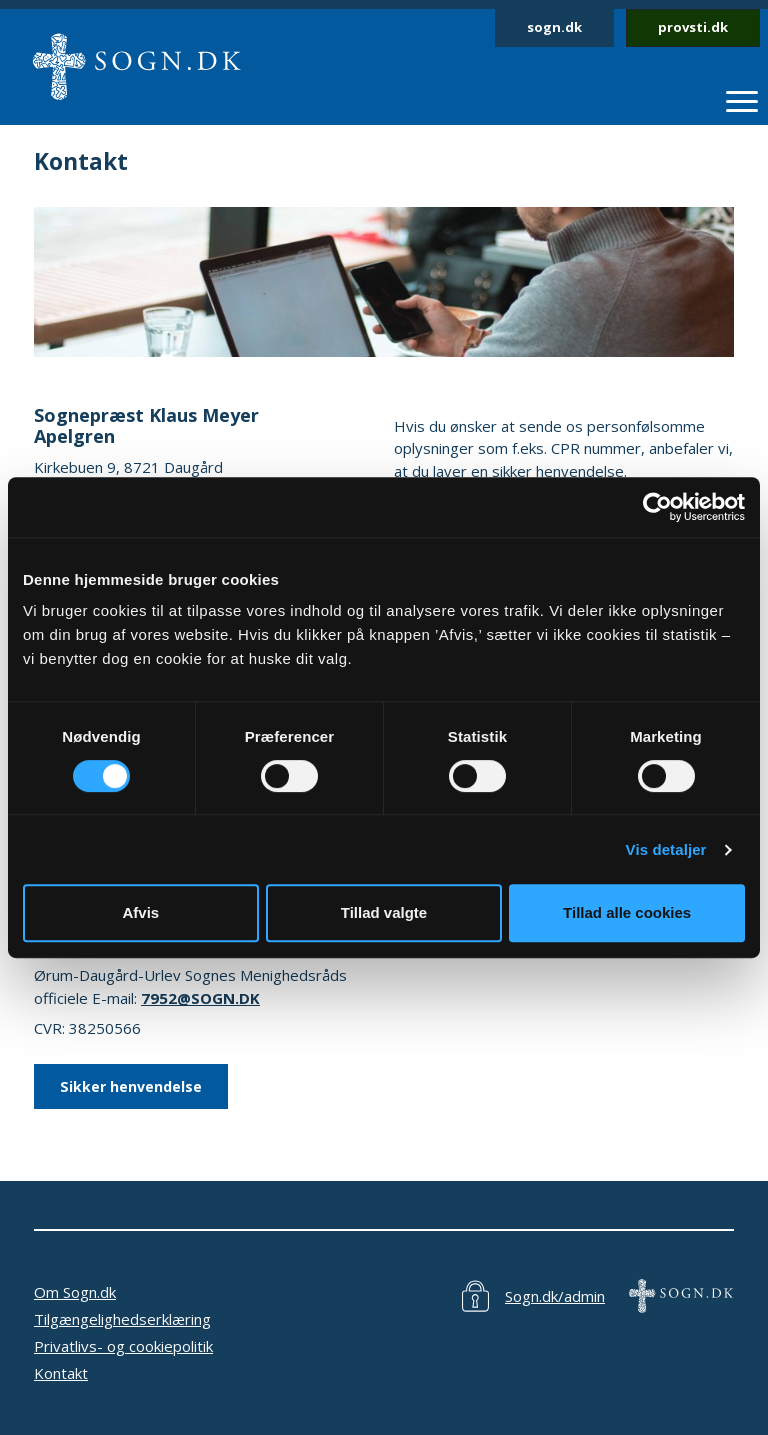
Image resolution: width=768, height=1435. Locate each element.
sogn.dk (554, 27)
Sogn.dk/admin (555, 1296)
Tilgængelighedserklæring (122, 1319)
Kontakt (61, 1373)
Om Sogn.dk (75, 1292)
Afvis (140, 912)
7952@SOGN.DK (200, 998)
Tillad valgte (384, 912)
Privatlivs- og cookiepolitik (123, 1346)
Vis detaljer (666, 849)
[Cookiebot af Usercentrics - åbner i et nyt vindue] (657, 507)
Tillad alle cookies (627, 912)
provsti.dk (693, 27)
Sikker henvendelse (131, 1086)
